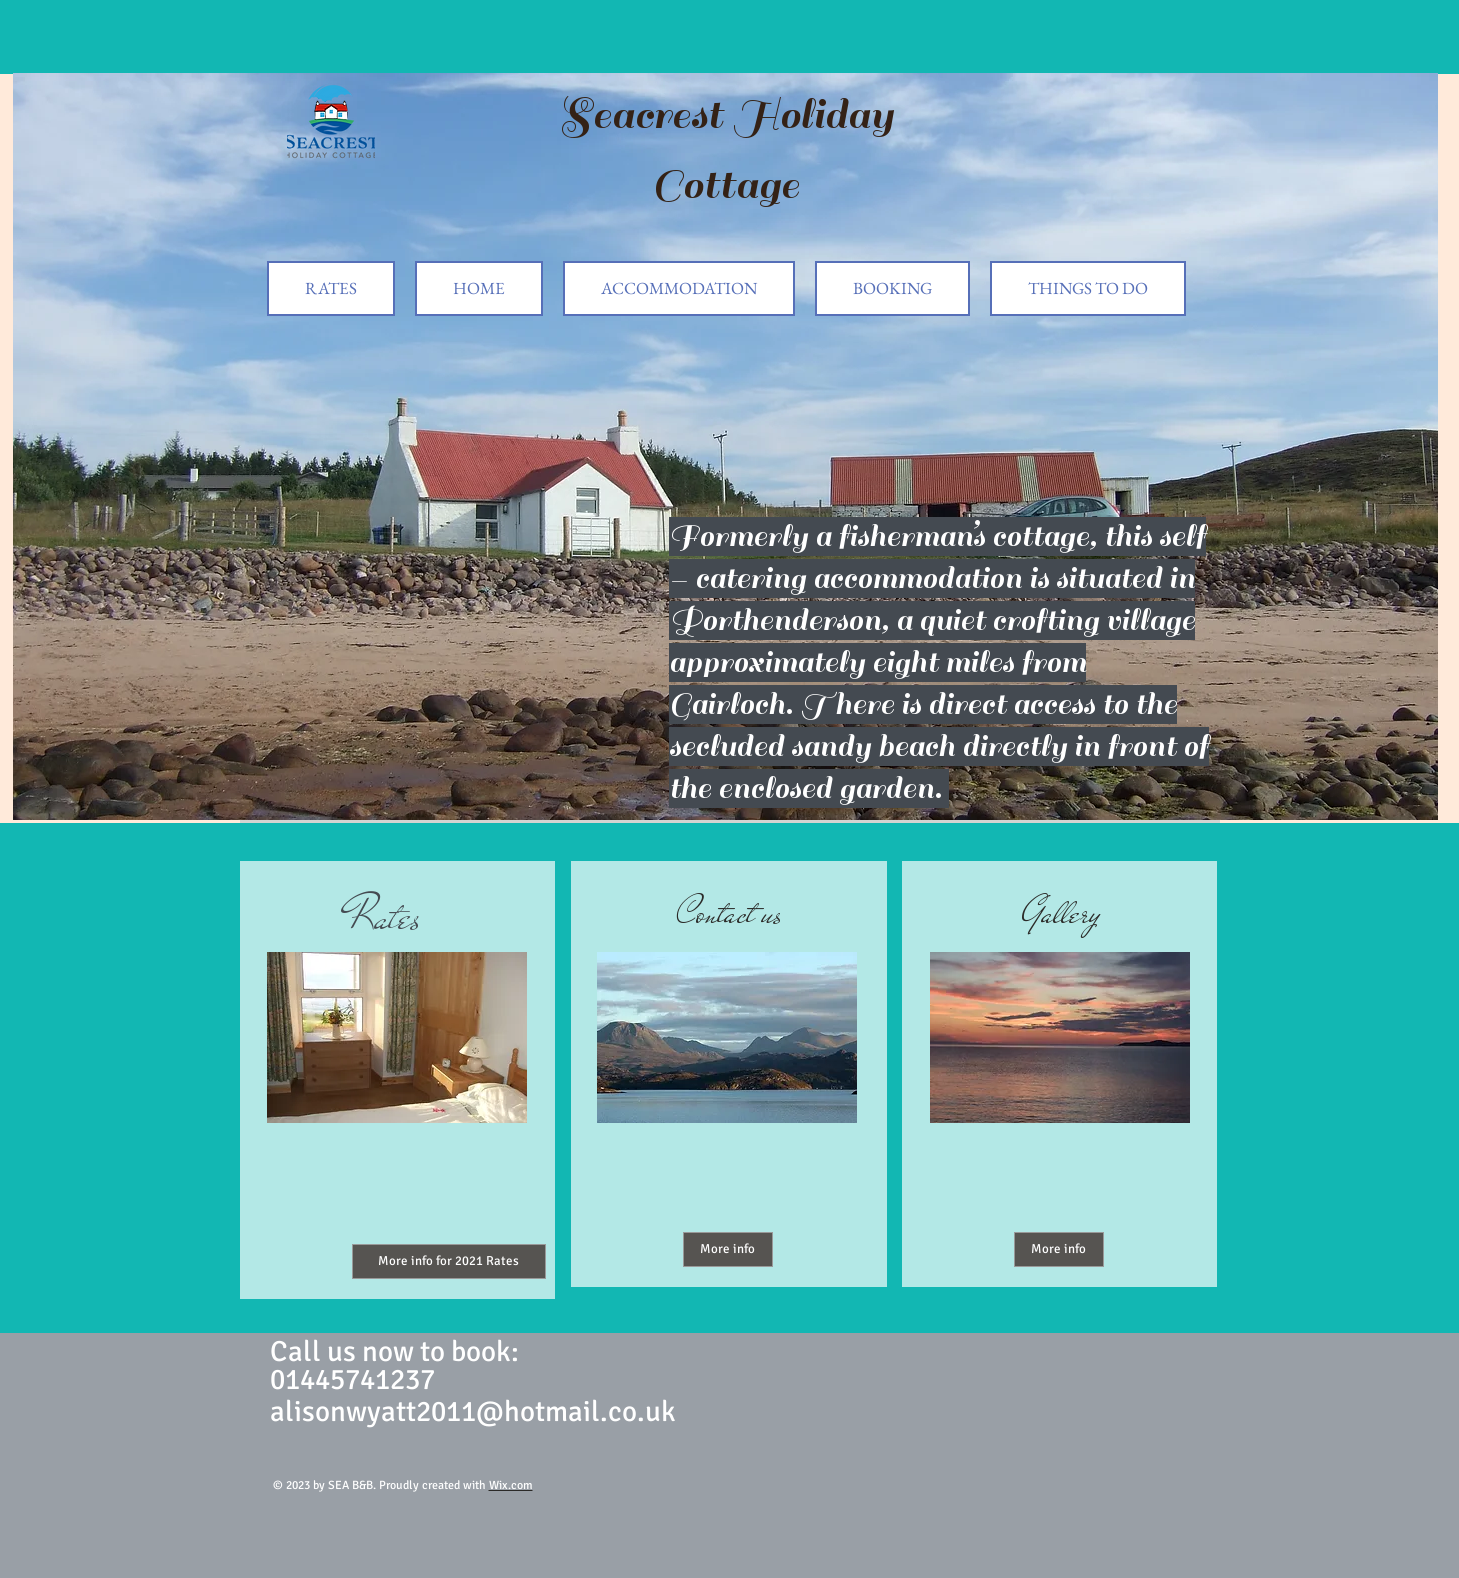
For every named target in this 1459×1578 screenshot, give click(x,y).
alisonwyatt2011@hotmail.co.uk (473, 1411)
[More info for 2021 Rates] (449, 1261)
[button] (725, 446)
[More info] (728, 1249)
